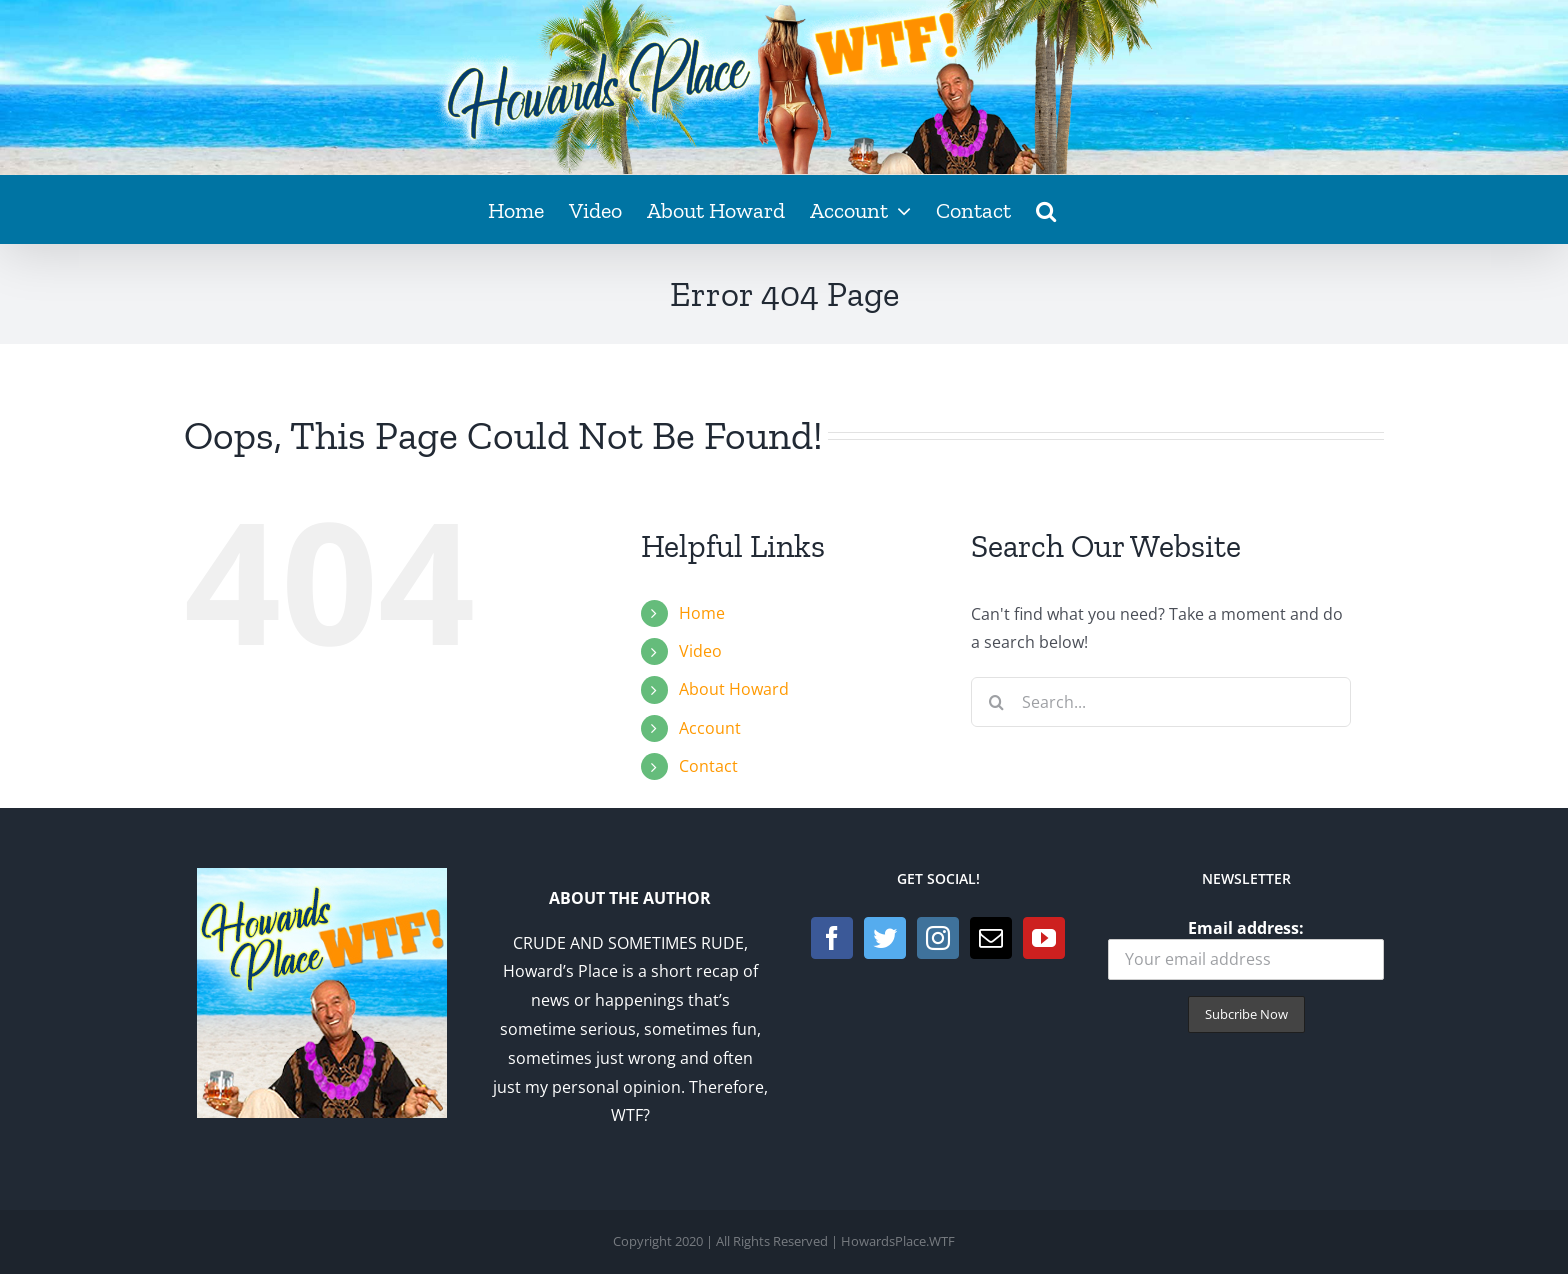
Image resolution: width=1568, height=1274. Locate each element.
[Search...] (1161, 702)
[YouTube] (1044, 938)
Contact (708, 766)
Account (710, 728)
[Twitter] (885, 938)
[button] (1046, 209)
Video (700, 651)
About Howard (734, 689)
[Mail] (991, 938)
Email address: (1246, 948)
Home (702, 613)
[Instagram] (938, 938)
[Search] (996, 702)
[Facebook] (832, 938)
